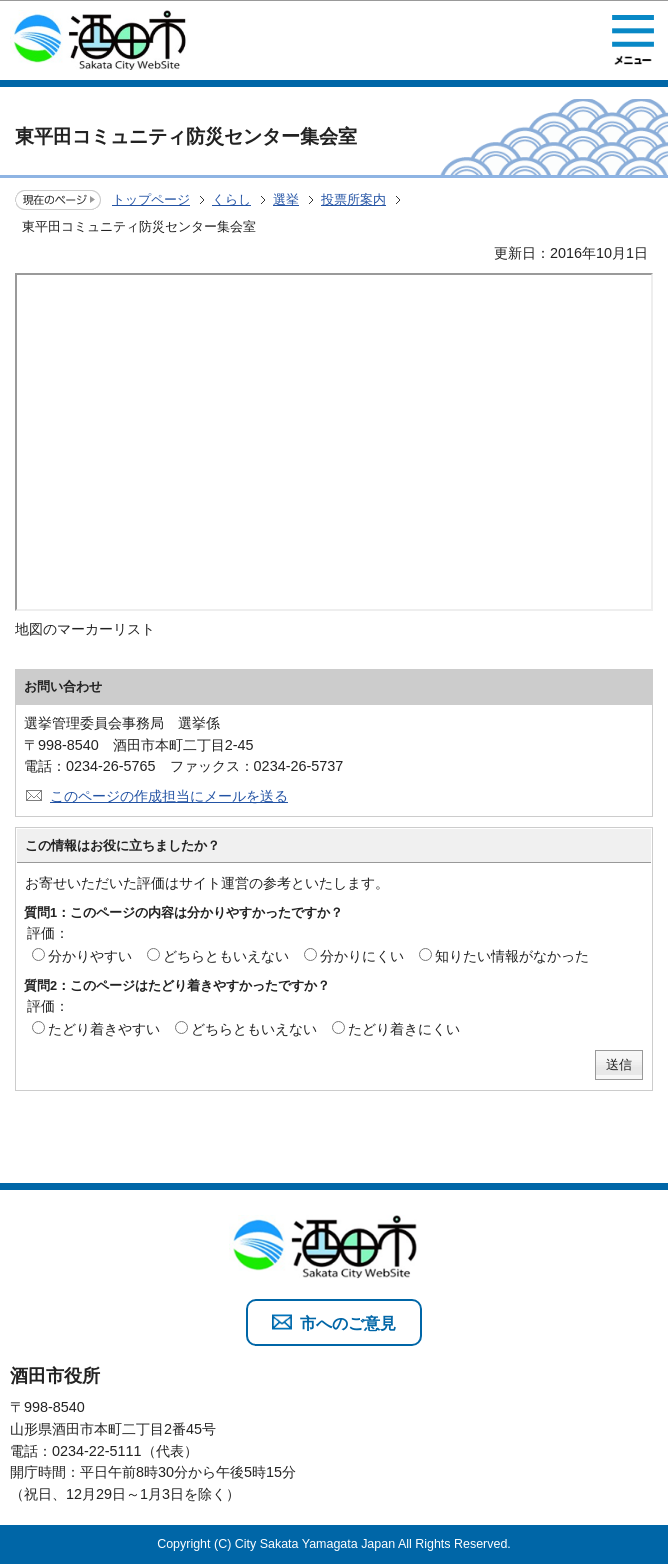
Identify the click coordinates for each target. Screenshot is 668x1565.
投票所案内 (353, 199)
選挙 (286, 199)
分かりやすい (90, 956)
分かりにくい (362, 956)
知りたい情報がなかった (512, 956)
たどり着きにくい (404, 1029)
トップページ (151, 199)
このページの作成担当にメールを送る (169, 796)
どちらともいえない (226, 956)
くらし (231, 199)
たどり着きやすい (104, 1029)
